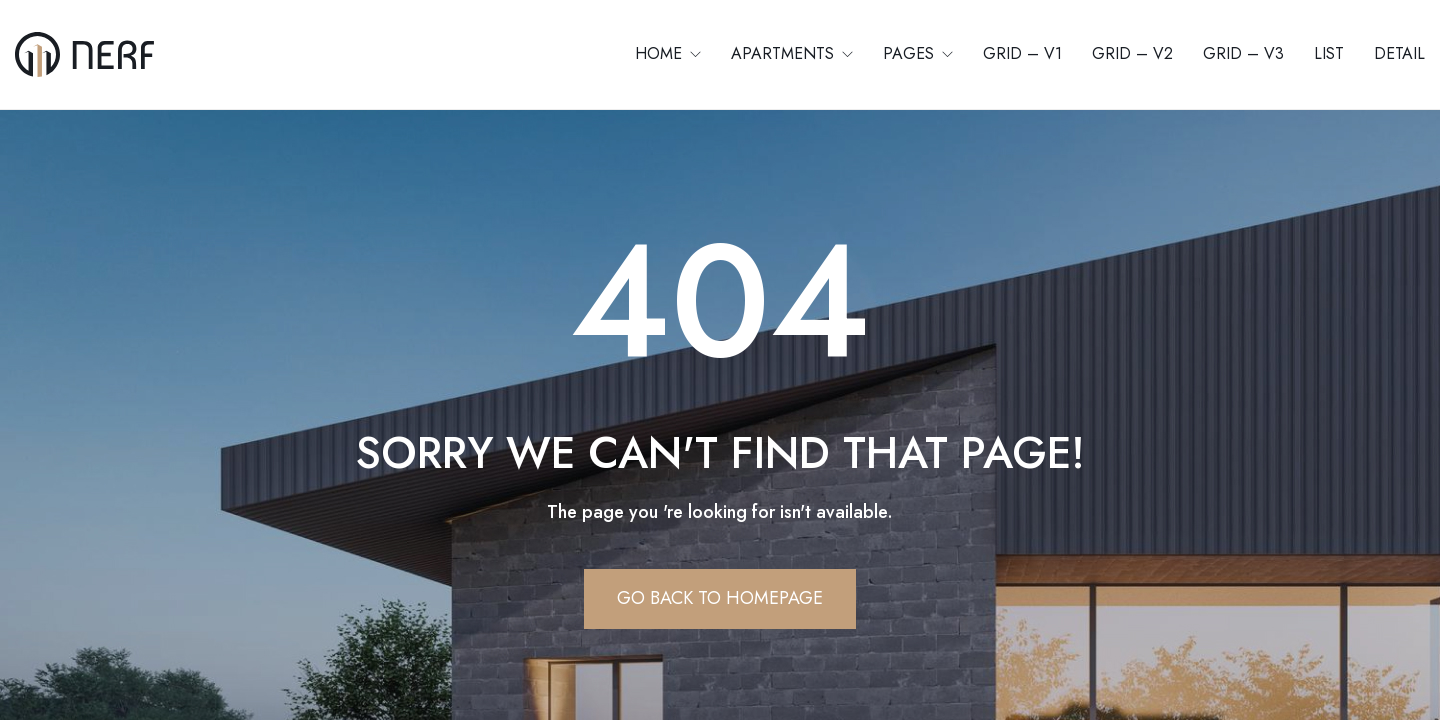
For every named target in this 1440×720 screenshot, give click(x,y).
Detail (1399, 53)
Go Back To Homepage (720, 598)
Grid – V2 (1132, 53)
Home (661, 53)
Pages (911, 53)
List (1329, 53)
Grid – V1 (1022, 53)
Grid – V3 (1243, 53)
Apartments (785, 53)
